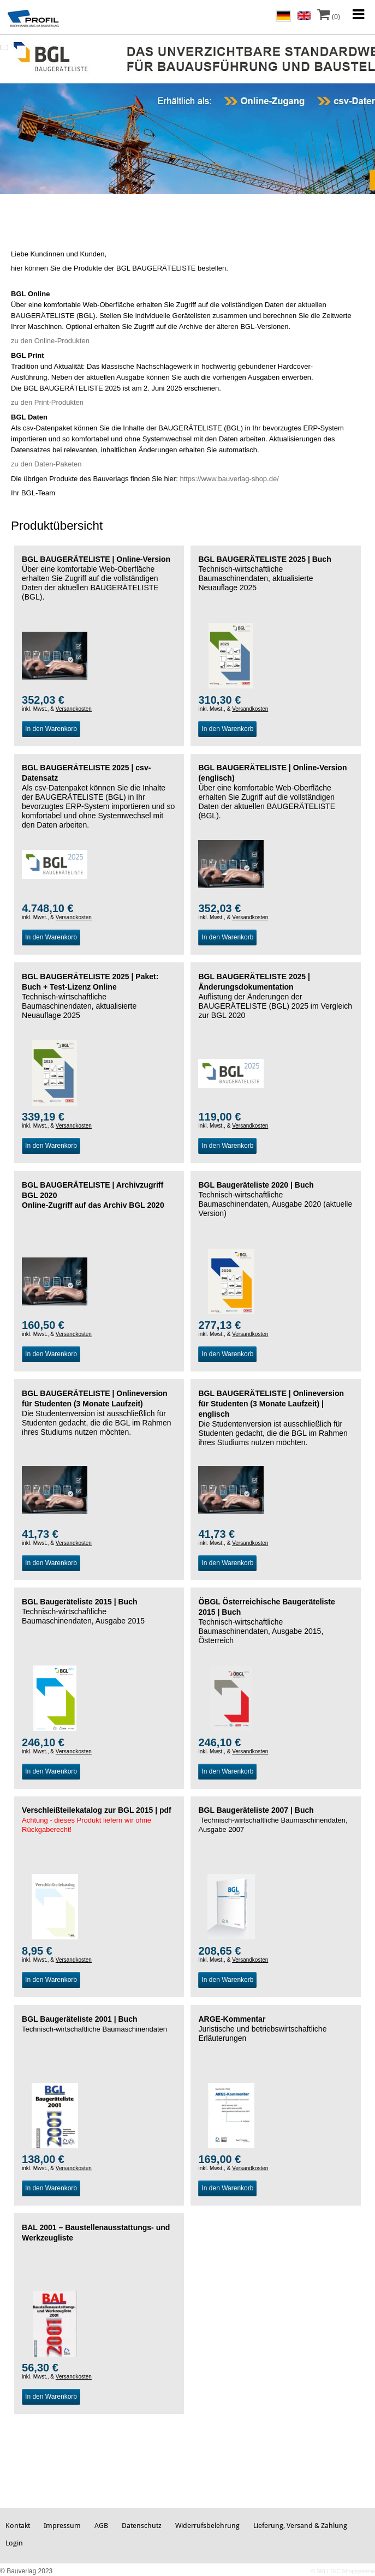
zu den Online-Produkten (50, 341)
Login (14, 2543)
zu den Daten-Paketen (46, 464)
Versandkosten (74, 709)
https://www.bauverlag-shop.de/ (229, 479)
